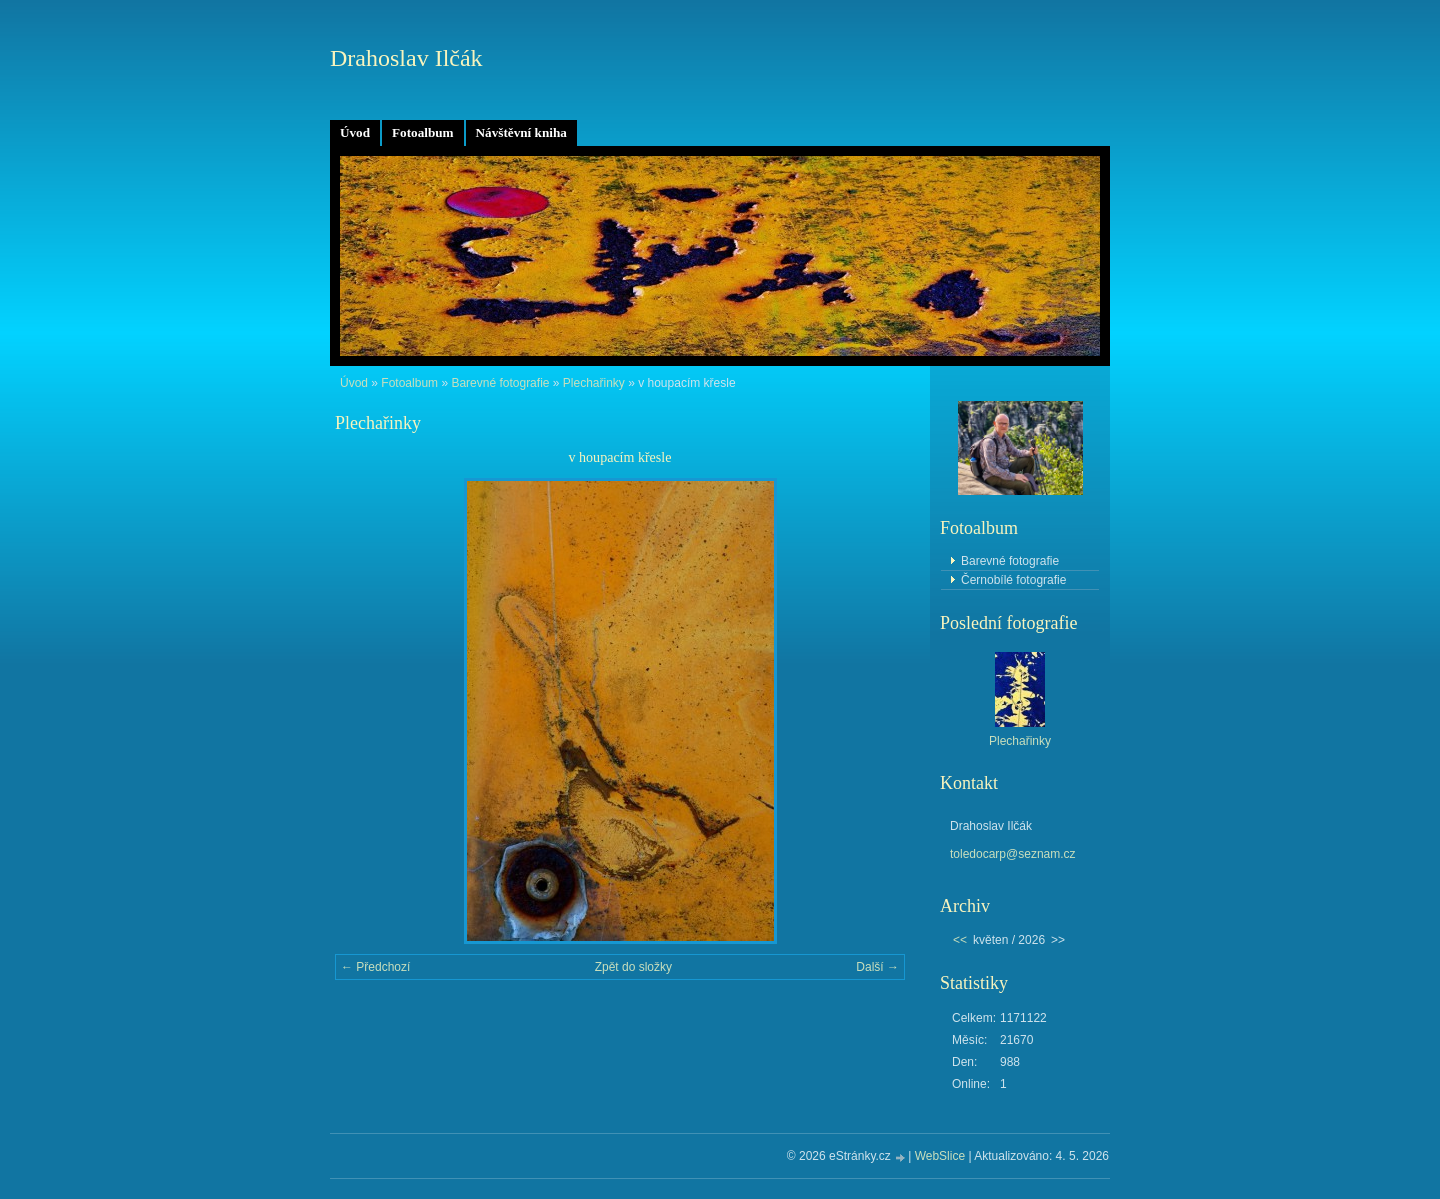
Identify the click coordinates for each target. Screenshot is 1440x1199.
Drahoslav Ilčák (406, 58)
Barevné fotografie (500, 383)
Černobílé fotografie (1013, 580)
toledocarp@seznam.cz (1013, 854)
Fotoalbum (423, 132)
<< (960, 940)
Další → (877, 967)
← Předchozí (375, 967)
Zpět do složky (633, 967)
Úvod (355, 132)
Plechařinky (594, 383)
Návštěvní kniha (521, 132)
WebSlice (940, 1156)
